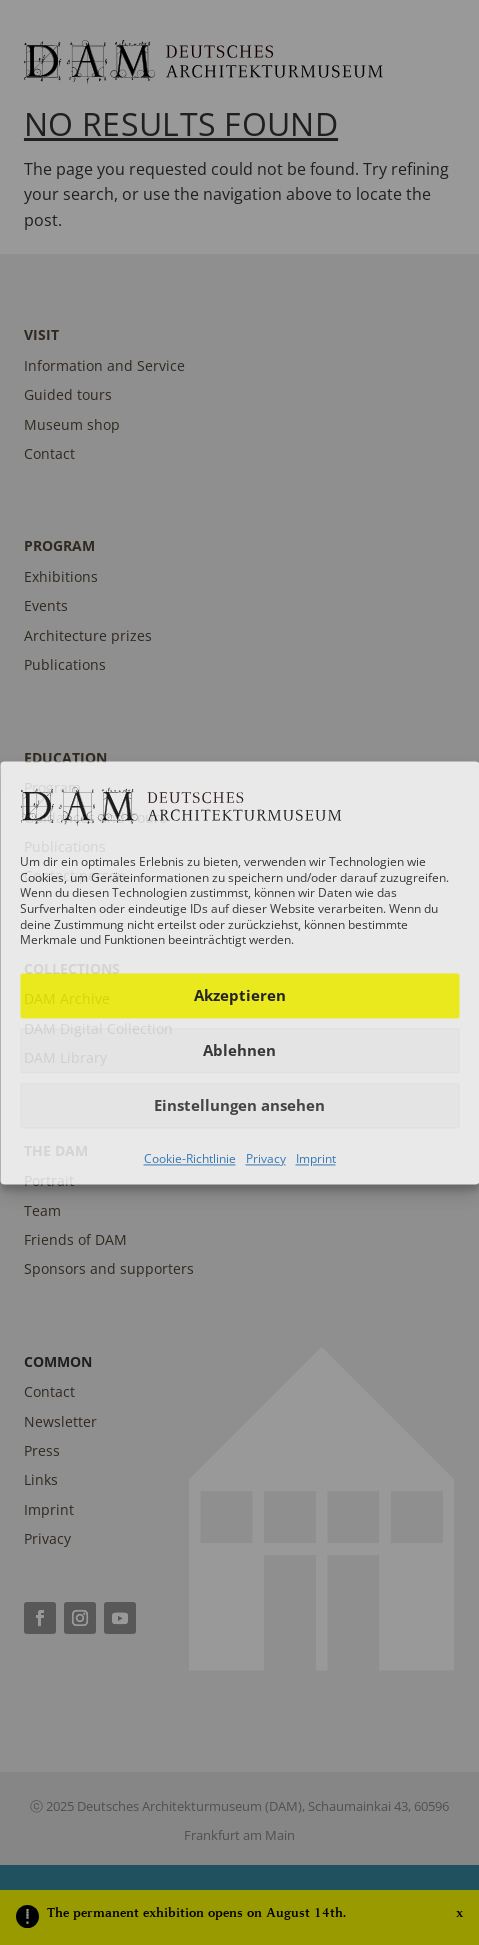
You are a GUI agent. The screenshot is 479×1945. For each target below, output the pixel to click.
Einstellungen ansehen (239, 1106)
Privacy (266, 1158)
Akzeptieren (240, 996)
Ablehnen (239, 1051)
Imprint (316, 1158)
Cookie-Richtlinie (190, 1158)
